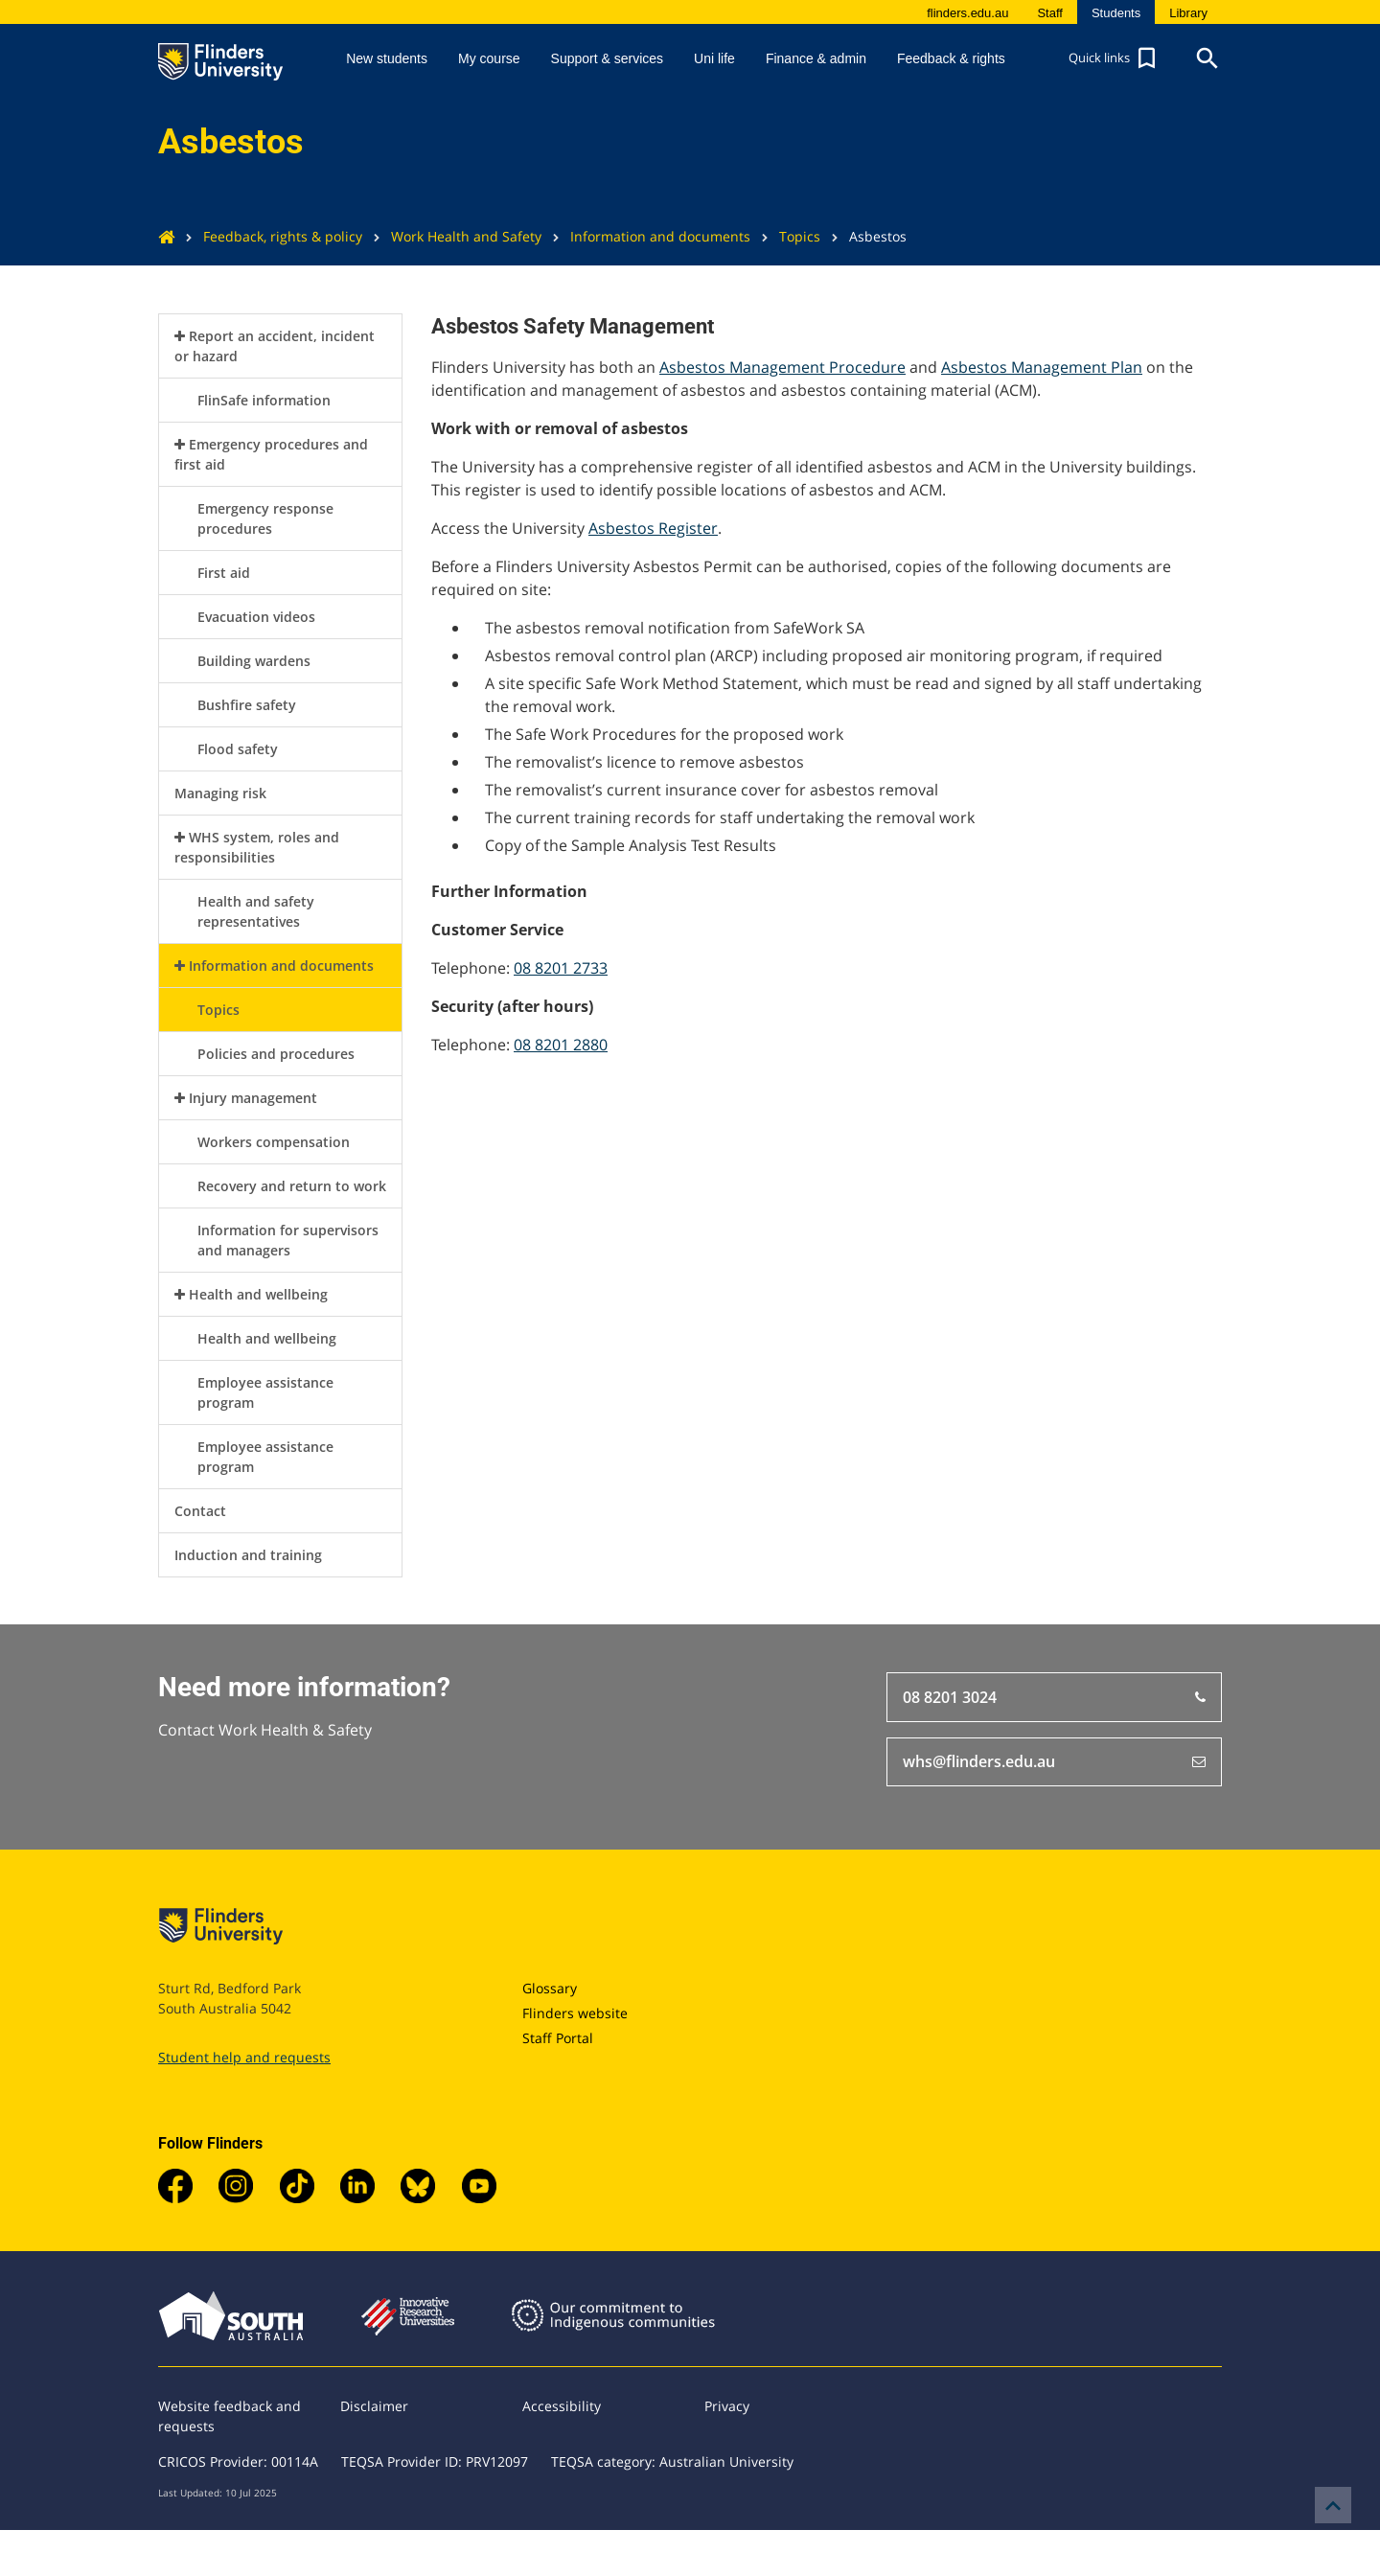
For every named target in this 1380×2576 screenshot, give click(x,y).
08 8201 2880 (561, 1044)
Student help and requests (244, 2057)
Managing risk (220, 793)
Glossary (549, 1988)
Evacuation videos (256, 617)
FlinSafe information (264, 400)
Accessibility (561, 2406)
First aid (223, 573)
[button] (1115, 58)
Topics (785, 236)
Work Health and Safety (451, 236)
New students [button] (386, 58)
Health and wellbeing (258, 1294)
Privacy (726, 2406)
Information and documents (645, 236)
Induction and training (248, 1555)
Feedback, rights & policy (268, 236)
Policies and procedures (276, 1054)
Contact (200, 1511)
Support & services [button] (607, 58)
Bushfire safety (246, 705)
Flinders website (575, 2013)
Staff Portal (557, 2038)
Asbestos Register (653, 528)
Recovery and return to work (291, 1186)
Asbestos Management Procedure (782, 367)
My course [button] (489, 58)
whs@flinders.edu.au (1054, 1762)
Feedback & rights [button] (951, 58)
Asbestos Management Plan (1041, 367)
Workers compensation (273, 1142)
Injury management (253, 1098)
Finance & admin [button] (816, 58)
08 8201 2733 (561, 967)
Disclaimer (374, 2406)
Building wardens (253, 661)
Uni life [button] (714, 58)
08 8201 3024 (1054, 1697)
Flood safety (237, 749)
